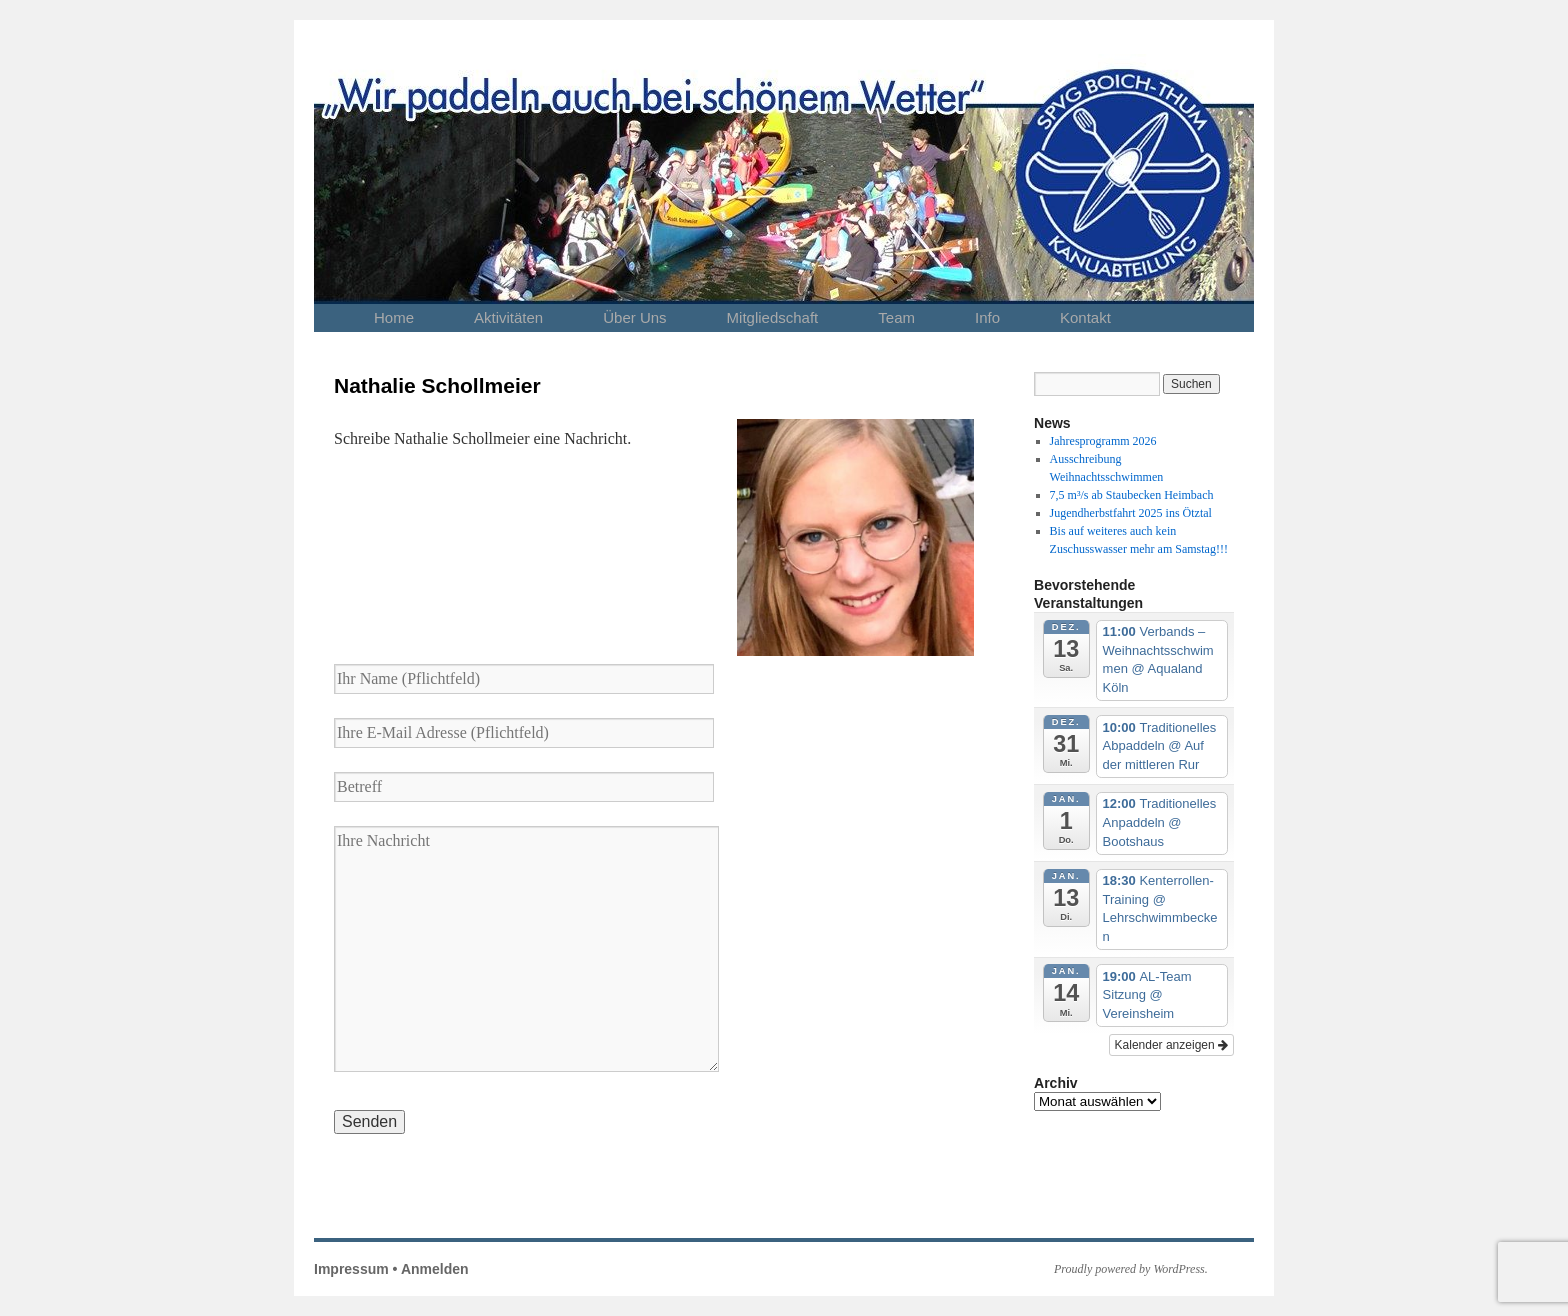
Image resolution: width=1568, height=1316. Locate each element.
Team (896, 317)
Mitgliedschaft (773, 317)
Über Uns (634, 317)
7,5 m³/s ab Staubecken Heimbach (1132, 495)
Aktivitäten (508, 317)
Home (394, 317)
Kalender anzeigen (1171, 1045)
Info (987, 317)
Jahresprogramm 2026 (1103, 441)
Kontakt (1085, 317)
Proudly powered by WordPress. (1131, 1269)
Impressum (351, 1269)
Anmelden (435, 1269)
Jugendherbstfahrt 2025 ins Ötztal (1131, 513)
